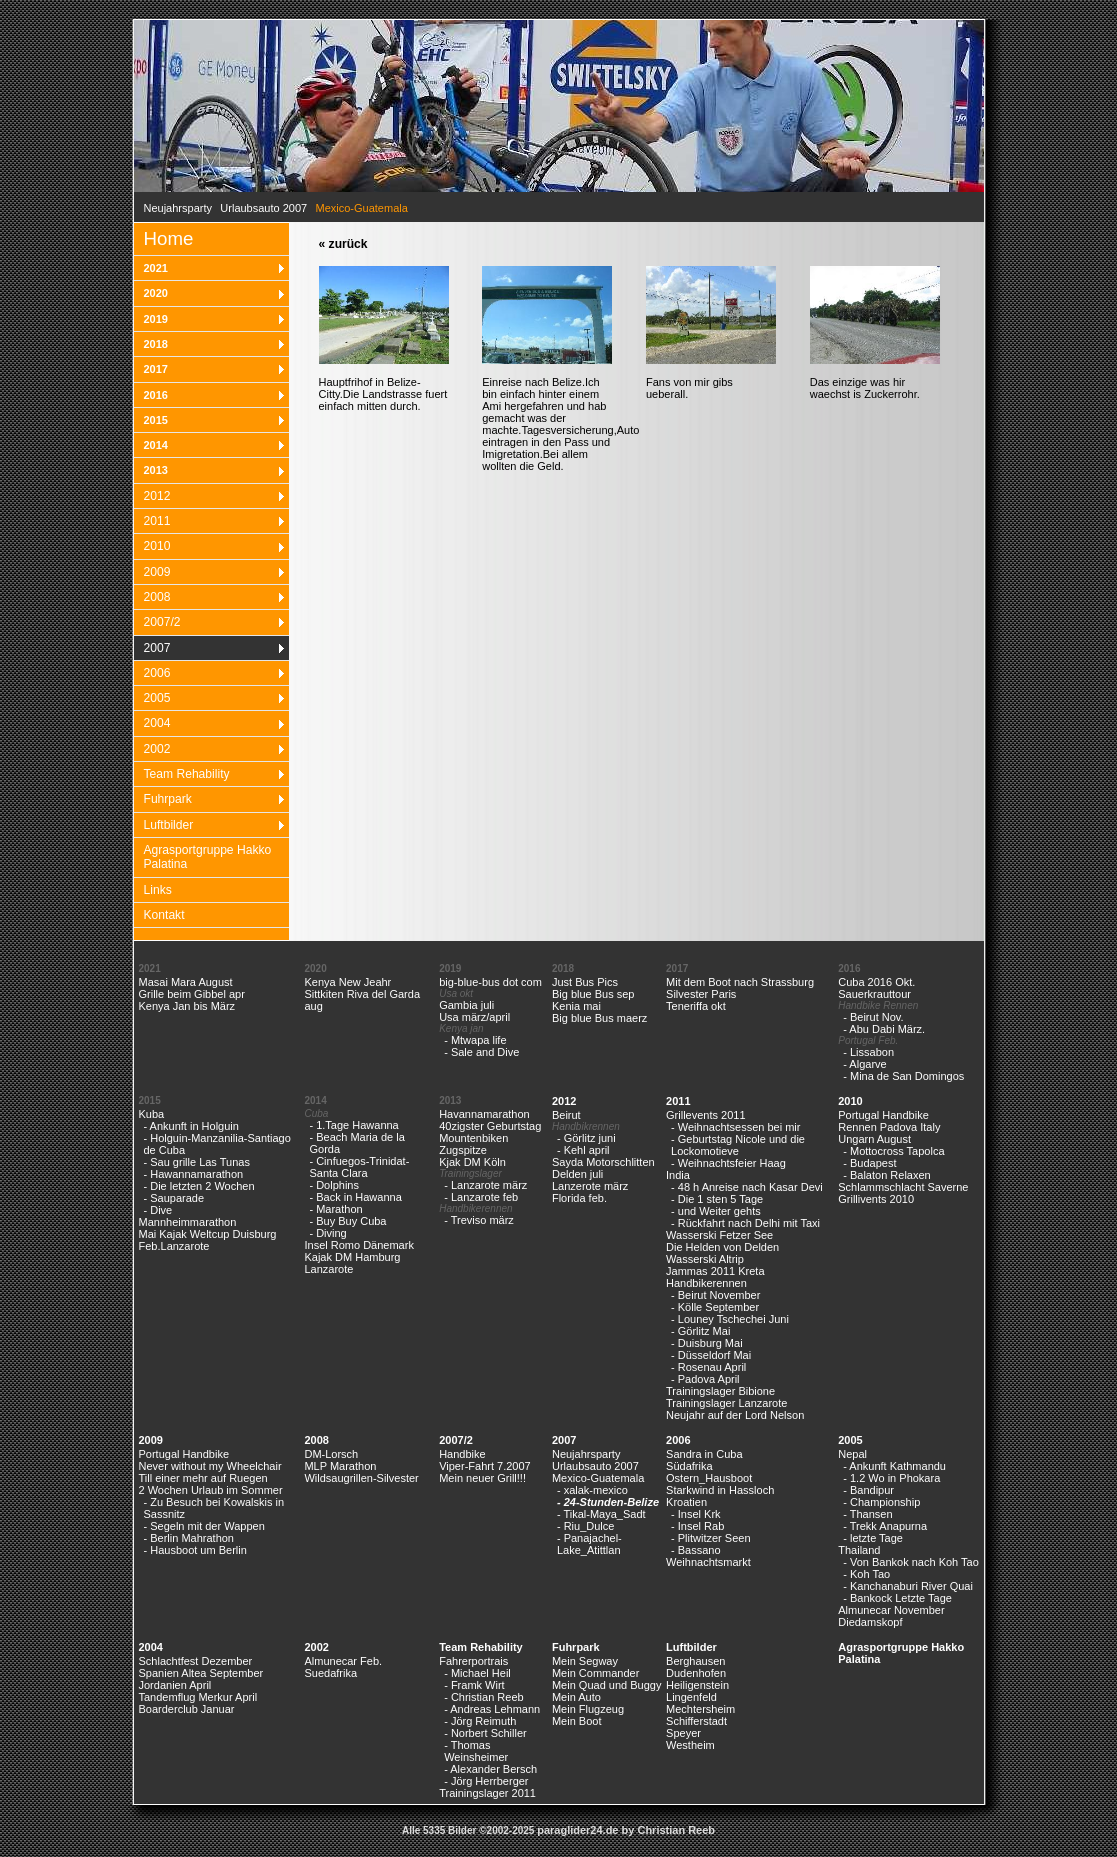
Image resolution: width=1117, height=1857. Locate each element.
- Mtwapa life (475, 1040)
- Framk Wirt (474, 1685)
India (678, 1175)
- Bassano (696, 1550)
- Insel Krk (696, 1514)
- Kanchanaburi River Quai (908, 1586)
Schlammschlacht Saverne (903, 1187)
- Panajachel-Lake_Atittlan (589, 1544)
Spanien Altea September (201, 1673)
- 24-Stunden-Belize (608, 1502)
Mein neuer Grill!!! (482, 1478)
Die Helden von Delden (722, 1247)
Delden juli (577, 1174)
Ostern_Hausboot (709, 1478)
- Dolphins (334, 1185)
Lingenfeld (691, 1697)
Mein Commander (595, 1673)
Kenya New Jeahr (347, 982)
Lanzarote (328, 1269)
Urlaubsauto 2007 (263, 208)
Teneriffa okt (696, 1006)
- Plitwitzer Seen (710, 1538)
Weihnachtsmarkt (708, 1562)
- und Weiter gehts (716, 1211)
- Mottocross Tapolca (893, 1151)
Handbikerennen (706, 1283)
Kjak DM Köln (472, 1162)
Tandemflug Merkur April (198, 1697)
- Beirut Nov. (873, 1017)
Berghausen (695, 1661)
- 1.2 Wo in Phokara (891, 1478)
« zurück (343, 244)
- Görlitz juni (586, 1138)
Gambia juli (466, 1005)
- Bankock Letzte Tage (897, 1598)
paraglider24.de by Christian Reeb (626, 1830)
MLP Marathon (340, 1466)
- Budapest (869, 1163)
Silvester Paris (701, 994)
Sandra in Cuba (704, 1454)
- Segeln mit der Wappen (204, 1526)
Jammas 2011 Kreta (715, 1271)
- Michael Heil (477, 1673)
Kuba (152, 1114)
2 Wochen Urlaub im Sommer (211, 1490)
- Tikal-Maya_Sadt (601, 1514)
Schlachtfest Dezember (196, 1661)
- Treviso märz (479, 1220)
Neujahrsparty (178, 208)
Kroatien (686, 1502)
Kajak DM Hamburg (352, 1257)
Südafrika (689, 1466)
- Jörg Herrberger (486, 1781)
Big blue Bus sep (593, 994)
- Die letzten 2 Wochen (199, 1186)
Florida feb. (579, 1198)
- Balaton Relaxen (886, 1175)
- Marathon (335, 1209)
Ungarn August (874, 1139)
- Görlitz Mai (700, 1331)
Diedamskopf (870, 1622)
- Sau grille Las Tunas (197, 1162)
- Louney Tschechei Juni (730, 1319)
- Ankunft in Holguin (191, 1126)
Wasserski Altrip (705, 1259)
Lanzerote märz (590, 1186)
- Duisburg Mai (707, 1343)
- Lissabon (868, 1052)
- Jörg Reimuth (480, 1721)
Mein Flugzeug (588, 1709)
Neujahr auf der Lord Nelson (735, 1415)
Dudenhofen (696, 1673)
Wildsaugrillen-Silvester (361, 1478)
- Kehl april (583, 1150)
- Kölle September (715, 1307)
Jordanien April (175, 1685)
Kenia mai (576, 1006)
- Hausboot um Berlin (195, 1550)
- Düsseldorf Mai (711, 1355)
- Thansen (867, 1514)
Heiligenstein (697, 1685)
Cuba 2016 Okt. (876, 982)
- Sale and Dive (481, 1052)
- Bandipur (868, 1490)
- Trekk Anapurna (885, 1526)
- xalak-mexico (592, 1490)
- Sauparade (174, 1198)
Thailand (859, 1550)
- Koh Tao (866, 1574)
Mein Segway (585, 1661)
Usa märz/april (474, 1017)
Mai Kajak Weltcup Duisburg (208, 1234)
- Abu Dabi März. (884, 1029)
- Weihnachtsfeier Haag (728, 1163)
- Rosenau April (708, 1367)
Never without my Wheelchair (210, 1466)
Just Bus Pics (585, 982)
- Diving (327, 1233)
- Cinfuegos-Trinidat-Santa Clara (359, 1167)
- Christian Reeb (483, 1697)
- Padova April (705, 1379)
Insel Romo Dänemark (358, 1245)
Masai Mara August (186, 982)
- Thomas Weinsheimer (476, 1751)
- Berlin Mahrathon (189, 1538)
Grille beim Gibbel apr (192, 994)
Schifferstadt (696, 1721)
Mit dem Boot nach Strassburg (740, 982)
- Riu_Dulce (585, 1526)
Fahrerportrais (473, 1661)
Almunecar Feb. (343, 1661)
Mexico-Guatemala (598, 1478)
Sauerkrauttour (874, 994)
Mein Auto (576, 1697)
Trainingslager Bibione (720, 1391)
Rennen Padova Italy (889, 1127)
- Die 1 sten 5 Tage (717, 1199)
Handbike (462, 1454)
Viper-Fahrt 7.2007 (485, 1466)
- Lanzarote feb (481, 1197)
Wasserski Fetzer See (719, 1235)
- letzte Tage (873, 1538)
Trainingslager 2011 (487, 1793)
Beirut (566, 1115)
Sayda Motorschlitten (603, 1162)
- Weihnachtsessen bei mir (735, 1127)
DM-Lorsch (331, 1454)
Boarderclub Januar (187, 1709)
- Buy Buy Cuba (347, 1221)
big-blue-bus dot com (490, 982)
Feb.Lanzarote (174, 1246)
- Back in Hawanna (355, 1197)
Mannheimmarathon (188, 1222)
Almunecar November (891, 1610)
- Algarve (864, 1064)
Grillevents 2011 (706, 1115)
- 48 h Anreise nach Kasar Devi (747, 1187)
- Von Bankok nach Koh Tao (911, 1562)
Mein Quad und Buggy (606, 1685)
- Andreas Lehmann (492, 1709)
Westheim (690, 1745)
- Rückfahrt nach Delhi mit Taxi (745, 1223)
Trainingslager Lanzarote (726, 1403)
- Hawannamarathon (194, 1174)
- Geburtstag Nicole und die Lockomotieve (738, 1145)
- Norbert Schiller (485, 1733)
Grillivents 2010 (876, 1199)
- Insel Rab (697, 1526)
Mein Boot (577, 1721)
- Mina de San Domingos (903, 1076)
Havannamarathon (484, 1114)
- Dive (158, 1210)
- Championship (881, 1502)
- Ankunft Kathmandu (894, 1466)
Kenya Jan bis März (187, 1006)
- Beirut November (715, 1295)
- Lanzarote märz (485, 1185)
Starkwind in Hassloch (720, 1490)
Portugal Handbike (883, 1115)
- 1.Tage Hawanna (353, 1125)
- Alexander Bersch (490, 1769)
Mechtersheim (700, 1709)
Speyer (683, 1733)
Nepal (852, 1454)
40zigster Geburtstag (490, 1126)
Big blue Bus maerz (599, 1018)
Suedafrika (330, 1673)
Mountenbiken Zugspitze (473, 1144)
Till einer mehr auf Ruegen (203, 1478)
